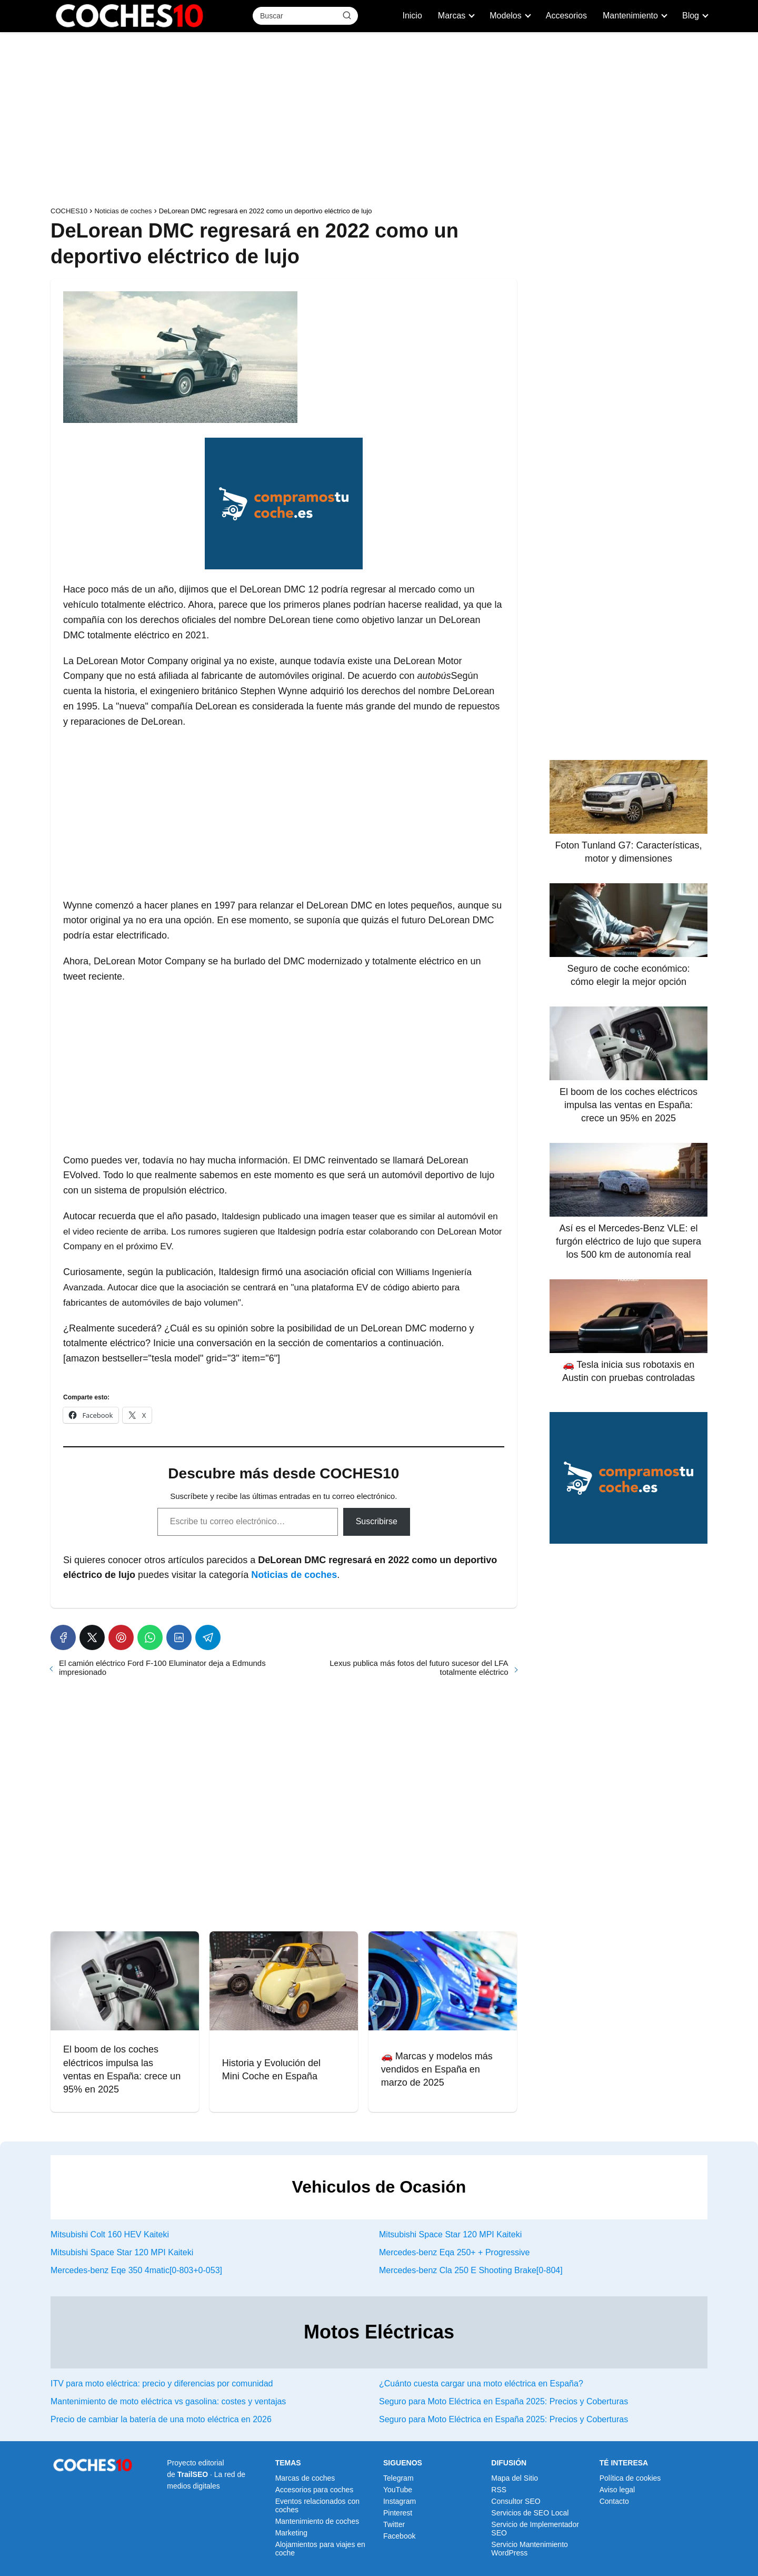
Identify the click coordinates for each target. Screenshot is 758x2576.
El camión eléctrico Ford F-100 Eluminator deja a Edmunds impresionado (162, 1667)
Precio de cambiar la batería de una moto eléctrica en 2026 (161, 2419)
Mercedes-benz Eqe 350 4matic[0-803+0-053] (136, 2270)
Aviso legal (617, 2489)
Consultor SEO (515, 2501)
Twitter (394, 2524)
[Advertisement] (379, 121)
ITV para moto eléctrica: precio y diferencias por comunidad (162, 2383)
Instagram (399, 2501)
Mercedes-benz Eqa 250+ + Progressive (454, 2252)
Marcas (451, 15)
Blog (690, 15)
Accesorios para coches (314, 2489)
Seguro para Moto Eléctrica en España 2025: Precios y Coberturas (503, 2401)
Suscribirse (376, 1521)
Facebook (399, 2536)
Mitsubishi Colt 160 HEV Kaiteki (110, 2234)
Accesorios (566, 15)
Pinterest (397, 2513)
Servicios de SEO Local (529, 2513)
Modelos (505, 15)
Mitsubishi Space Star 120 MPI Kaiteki (450, 2234)
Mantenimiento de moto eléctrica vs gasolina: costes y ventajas (168, 2401)
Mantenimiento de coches (317, 2521)
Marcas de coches (305, 2478)
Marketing (291, 2533)
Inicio (412, 15)
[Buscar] (347, 15)
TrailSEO (192, 2474)
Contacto (614, 2501)
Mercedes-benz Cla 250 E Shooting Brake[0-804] (471, 2270)
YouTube (397, 2489)
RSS (498, 2489)
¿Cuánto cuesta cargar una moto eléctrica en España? (481, 2383)
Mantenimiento (630, 15)
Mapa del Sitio (514, 2478)
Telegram (398, 2478)
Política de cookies (630, 2478)
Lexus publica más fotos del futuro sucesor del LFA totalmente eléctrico (419, 1667)
